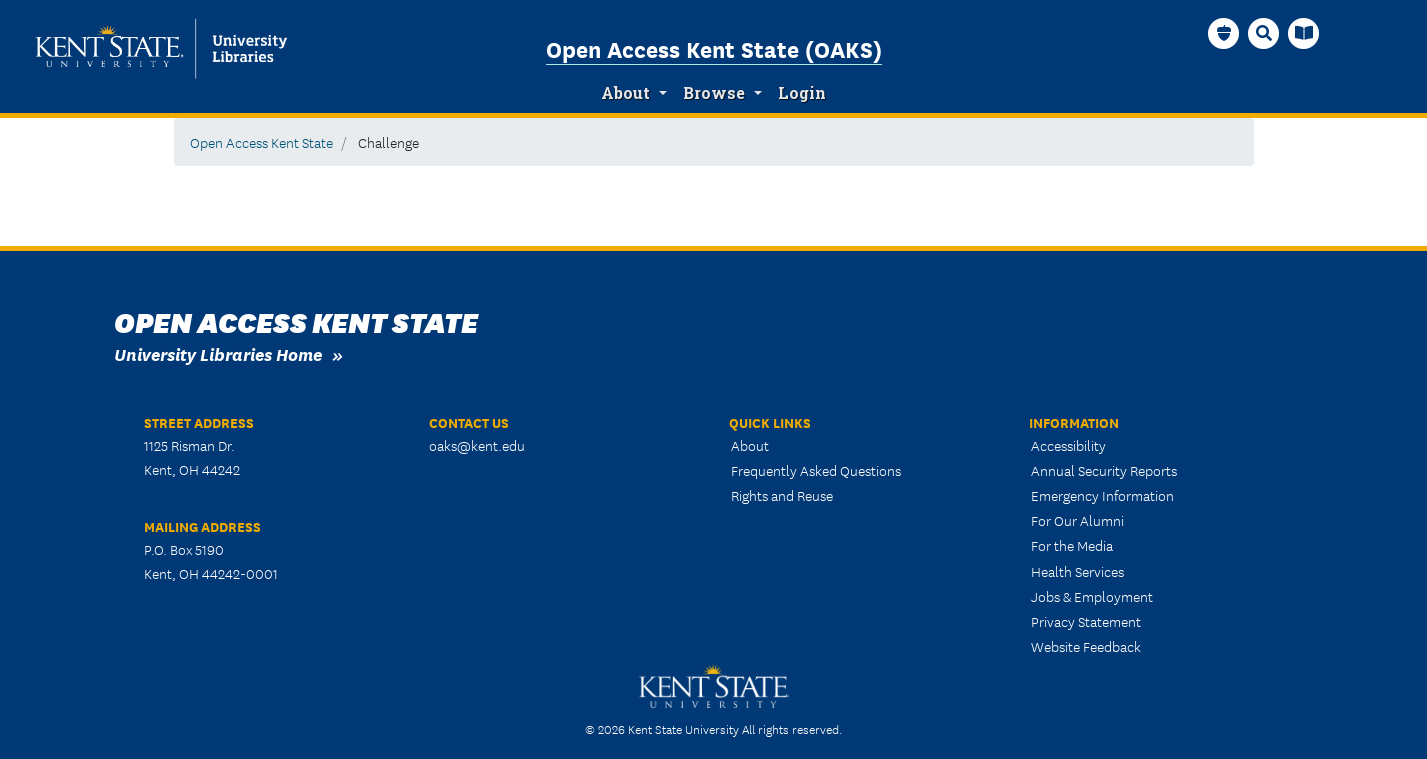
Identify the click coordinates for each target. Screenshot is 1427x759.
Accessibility (1068, 445)
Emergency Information (1102, 495)
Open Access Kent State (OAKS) (714, 48)
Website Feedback (1086, 646)
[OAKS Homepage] (1224, 33)
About (625, 93)
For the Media (1072, 545)
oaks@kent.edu (477, 445)
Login (802, 93)
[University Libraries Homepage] (1304, 33)
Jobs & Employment (1092, 596)
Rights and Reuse (782, 495)
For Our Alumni (1077, 520)
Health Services (1077, 571)
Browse (714, 93)
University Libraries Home (218, 353)
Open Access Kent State (261, 142)
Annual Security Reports (1104, 470)
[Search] (1264, 33)
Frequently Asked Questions (816, 470)
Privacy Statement (1086, 621)
